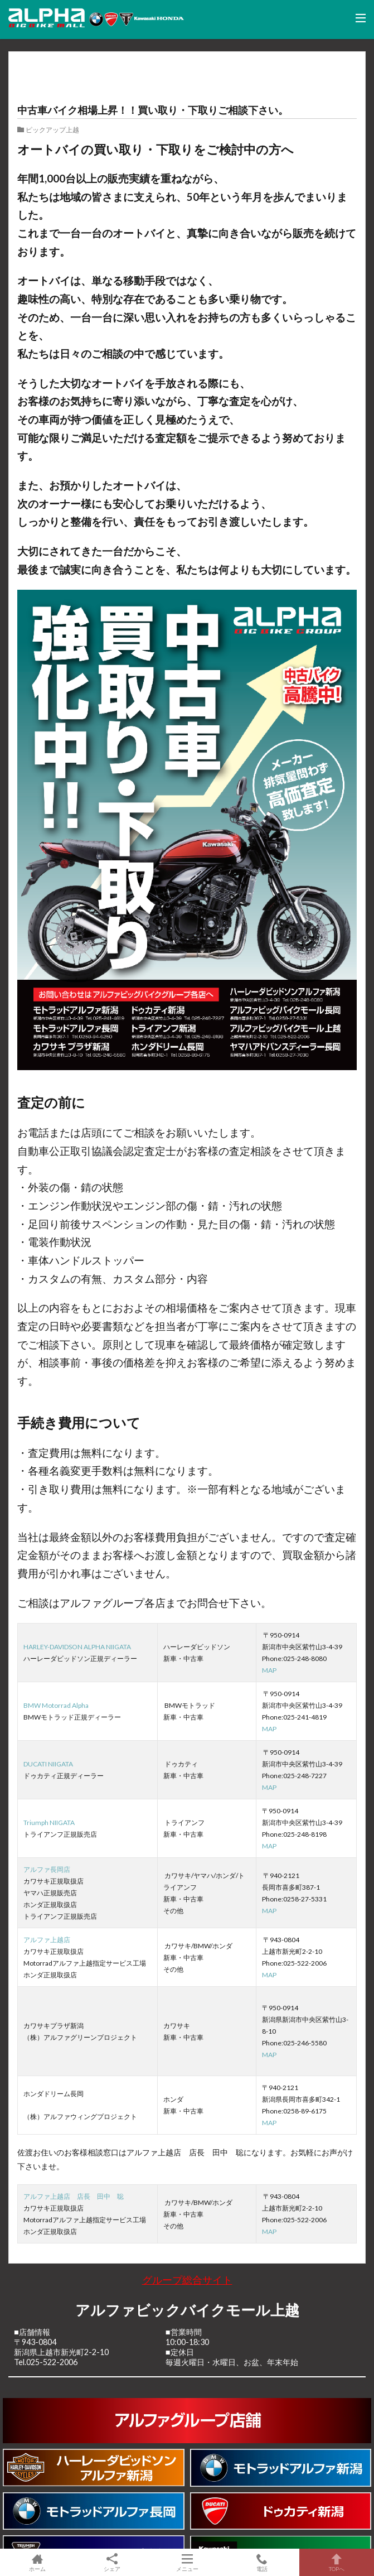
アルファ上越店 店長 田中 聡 (73, 2196)
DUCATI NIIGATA (48, 1764)
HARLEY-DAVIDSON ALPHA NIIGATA (77, 1647)
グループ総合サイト (187, 2280)
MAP (269, 1670)
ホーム (37, 2562)
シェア (112, 2562)
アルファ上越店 (46, 1939)
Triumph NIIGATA (49, 1822)
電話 (262, 2562)
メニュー (186, 2562)
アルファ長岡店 (46, 1869)
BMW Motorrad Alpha (56, 1705)
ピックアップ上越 (52, 129)
